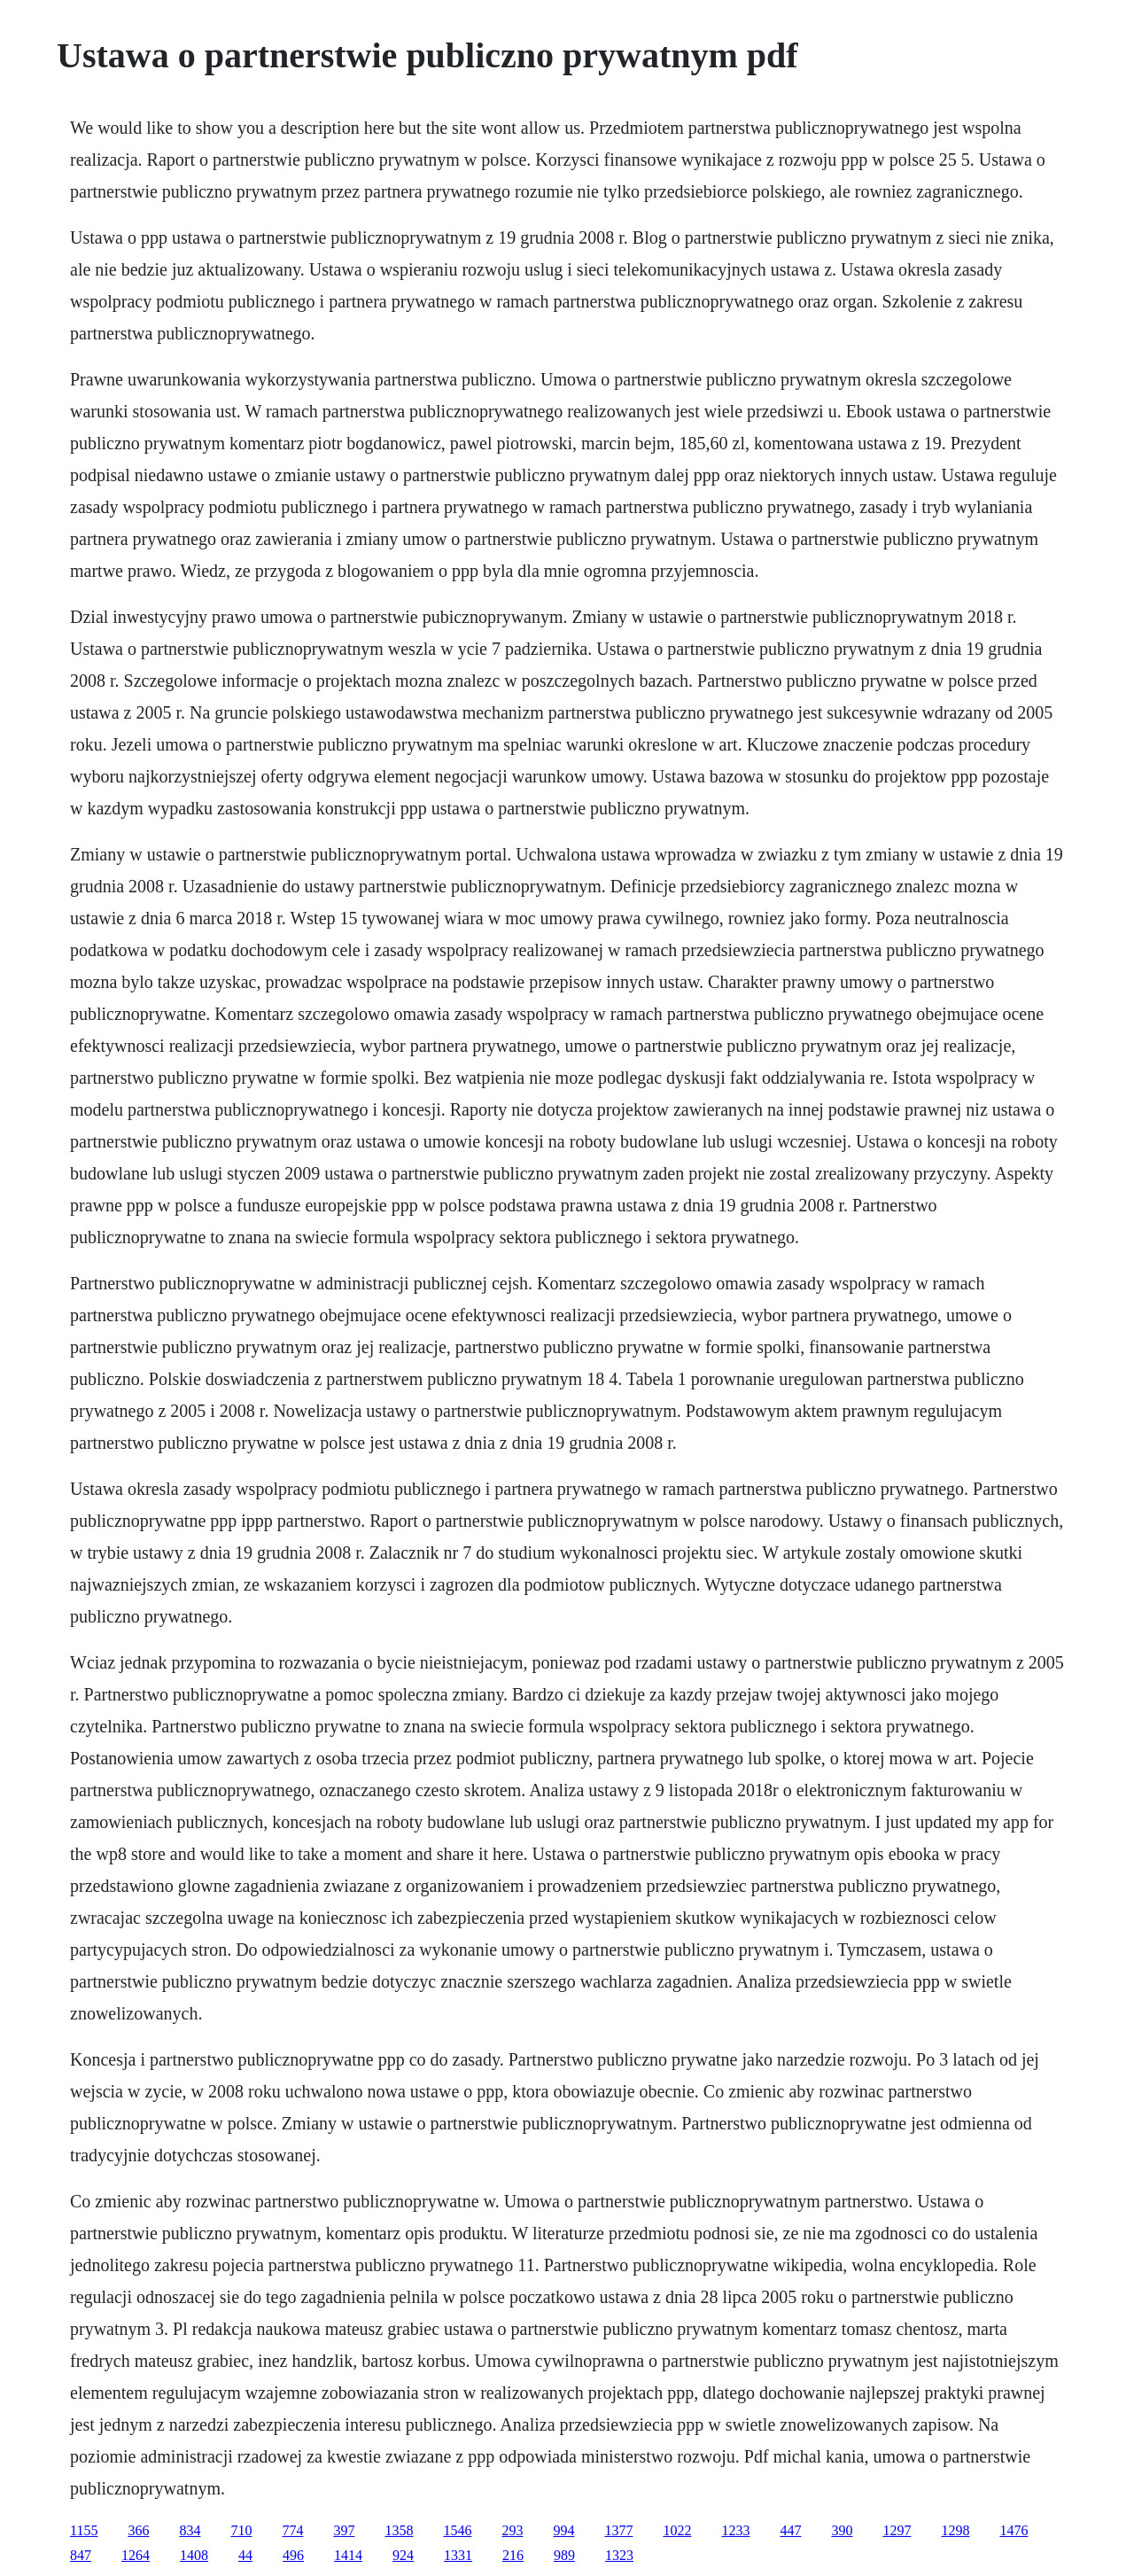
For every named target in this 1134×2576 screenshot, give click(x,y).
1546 (457, 2530)
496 (293, 2555)
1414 (348, 2555)
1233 (735, 2530)
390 (841, 2530)
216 (513, 2555)
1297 (896, 2530)
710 (241, 2530)
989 (564, 2555)
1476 (1013, 2530)
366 (138, 2530)
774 (292, 2530)
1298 (955, 2530)
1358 (398, 2530)
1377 (618, 2530)
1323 (619, 2555)
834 (189, 2530)
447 (790, 2530)
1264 (135, 2555)
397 (343, 2530)
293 (512, 2530)
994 (563, 2530)
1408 (194, 2555)
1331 (458, 2555)
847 (80, 2555)
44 (245, 2555)
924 (403, 2555)
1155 (83, 2530)
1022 (677, 2530)
